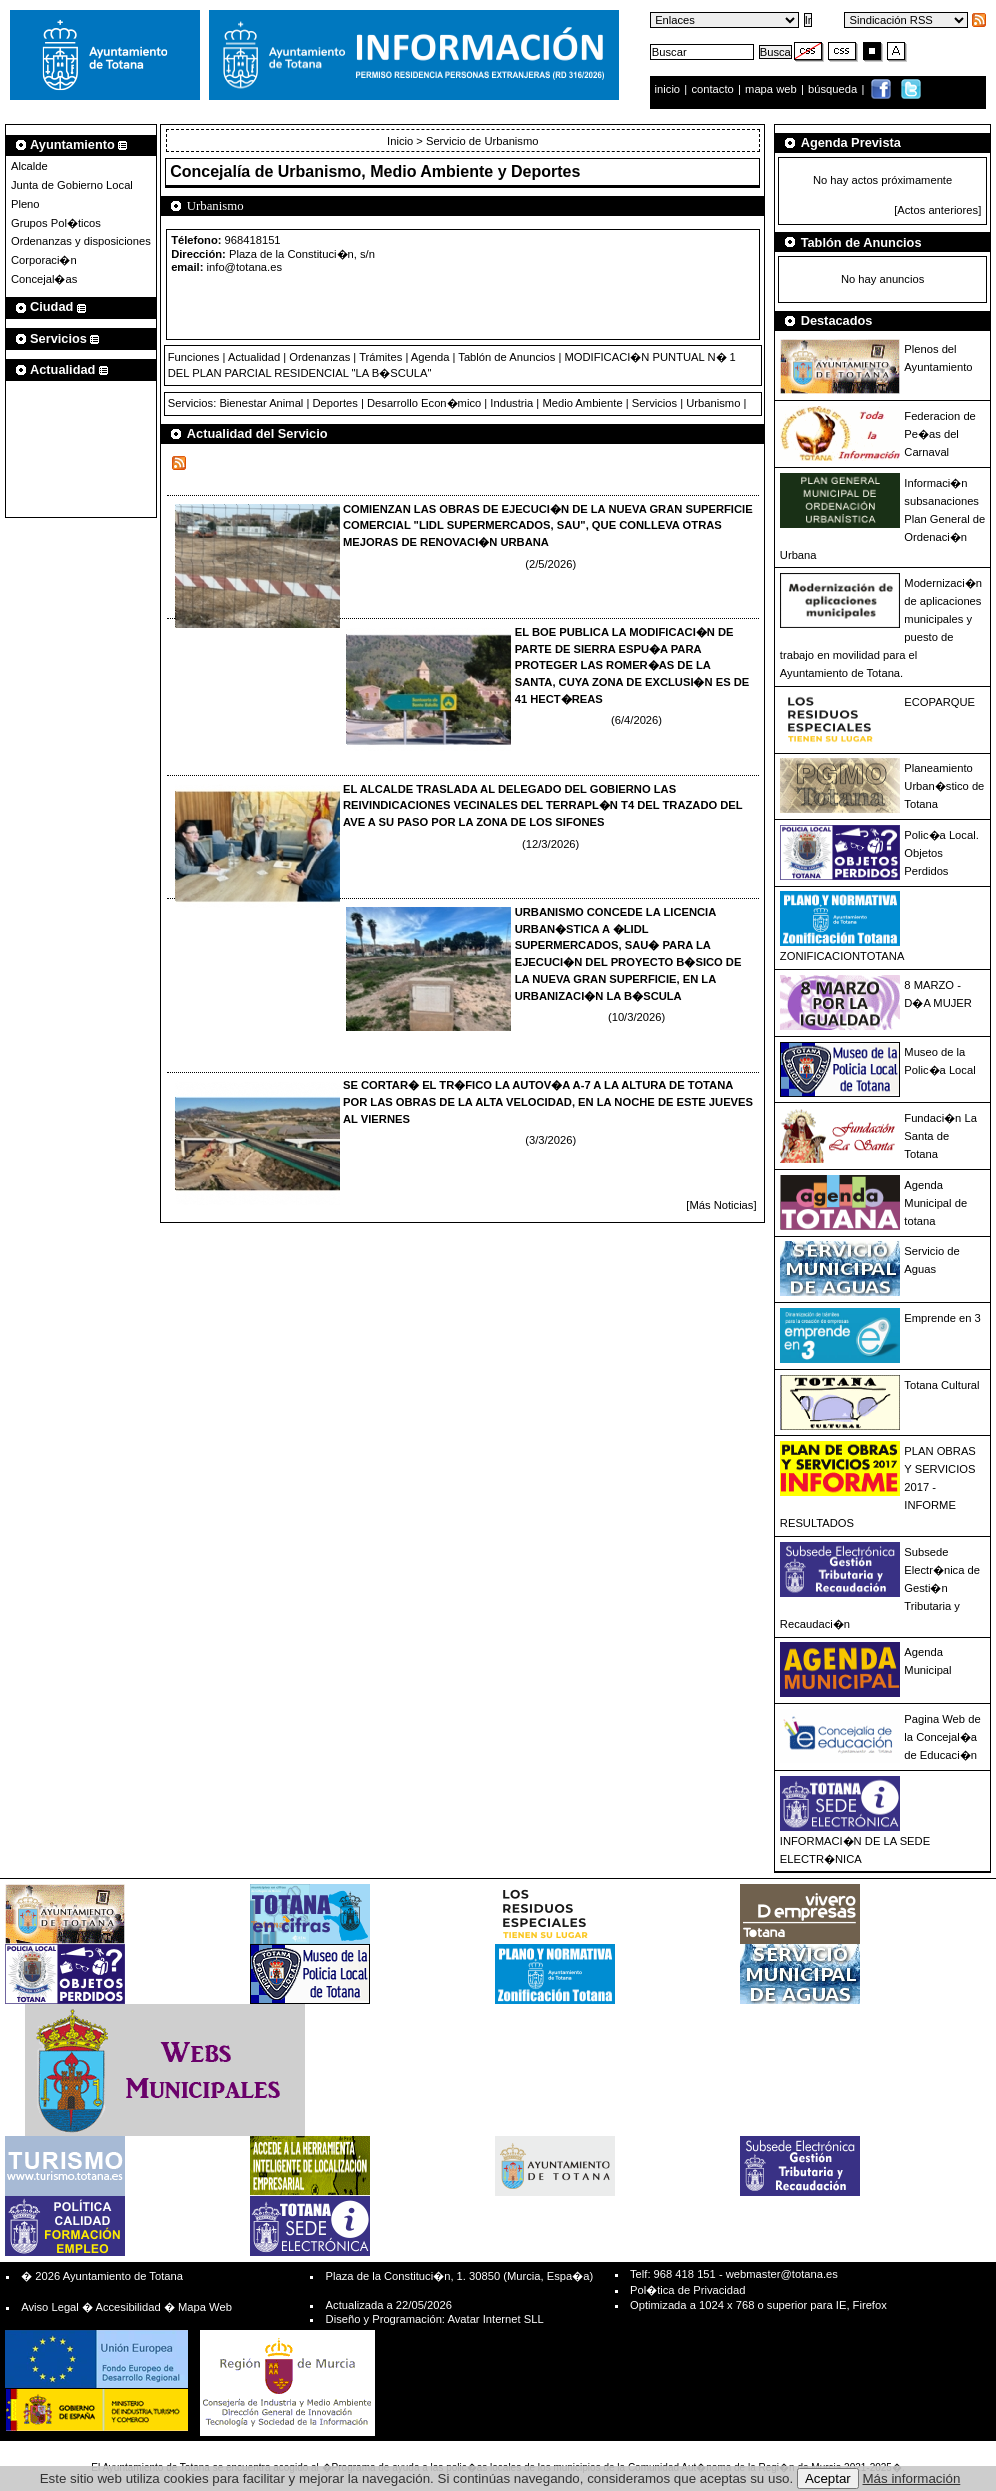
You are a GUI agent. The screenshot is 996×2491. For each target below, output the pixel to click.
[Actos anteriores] (937, 210)
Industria (511, 403)
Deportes (334, 403)
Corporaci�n (44, 260)
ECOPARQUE (939, 702)
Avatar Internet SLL (495, 2319)
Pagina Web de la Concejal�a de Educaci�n (942, 1737)
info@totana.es (244, 267)
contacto (712, 89)
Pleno (25, 204)
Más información (912, 2478)
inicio (669, 89)
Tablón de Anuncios (506, 357)
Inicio (401, 141)
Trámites (380, 357)
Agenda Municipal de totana (935, 1203)
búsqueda (834, 89)
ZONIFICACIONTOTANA (842, 956)
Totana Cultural (941, 1385)
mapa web (772, 89)
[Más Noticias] (721, 1205)
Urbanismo (713, 403)
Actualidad (254, 357)
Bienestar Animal (261, 403)
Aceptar (828, 2478)
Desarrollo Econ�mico (424, 403)
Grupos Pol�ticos (56, 223)
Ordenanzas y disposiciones (81, 241)
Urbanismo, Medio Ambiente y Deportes (429, 171)
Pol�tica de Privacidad (687, 2290)
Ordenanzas (319, 357)
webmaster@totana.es (782, 2274)
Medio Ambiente (582, 403)
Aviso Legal (50, 2307)
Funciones (194, 357)
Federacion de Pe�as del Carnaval (940, 434)
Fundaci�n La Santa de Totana (940, 1136)
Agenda (430, 357)
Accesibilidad (127, 2307)
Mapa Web (205, 2307)
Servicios (654, 403)
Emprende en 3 (942, 1318)
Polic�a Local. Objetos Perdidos (941, 853)
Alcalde (29, 166)
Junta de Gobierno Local (72, 185)
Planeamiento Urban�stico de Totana (944, 786)
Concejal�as (44, 279)
